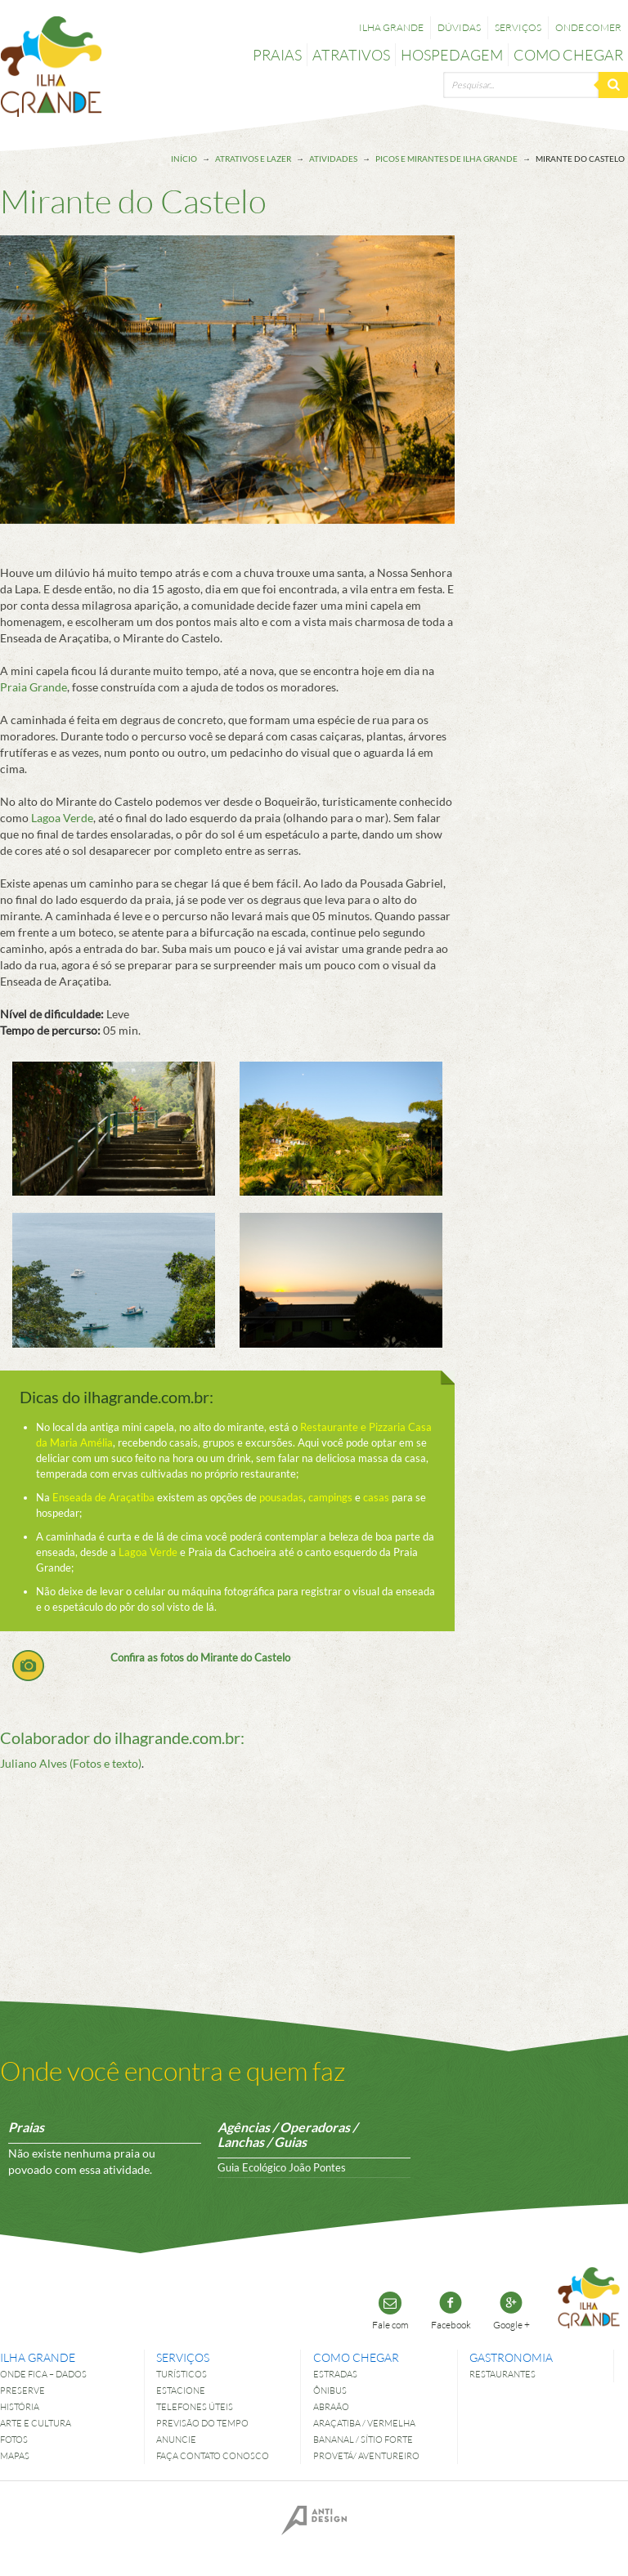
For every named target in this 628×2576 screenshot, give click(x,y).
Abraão (331, 2406)
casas (376, 1497)
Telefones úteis (194, 2406)
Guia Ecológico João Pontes (282, 2167)
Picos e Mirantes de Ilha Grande (446, 158)
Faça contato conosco (212, 2455)
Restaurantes (502, 2373)
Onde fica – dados (43, 2373)
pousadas (281, 1497)
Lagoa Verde (62, 818)
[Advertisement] (561, 477)
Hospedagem (452, 55)
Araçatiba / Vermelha (364, 2422)
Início (184, 158)
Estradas (335, 2373)
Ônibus (330, 2390)
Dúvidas (459, 27)
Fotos (14, 2439)
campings (330, 1497)
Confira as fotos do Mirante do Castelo (200, 1657)
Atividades (333, 158)
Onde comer (588, 27)
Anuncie (176, 2439)
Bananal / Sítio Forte (363, 2439)
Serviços (518, 27)
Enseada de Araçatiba (103, 1497)
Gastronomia (511, 2357)
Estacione (180, 2390)
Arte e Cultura (35, 2422)
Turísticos (181, 2373)
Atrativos (351, 55)
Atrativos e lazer (253, 158)
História (19, 2406)
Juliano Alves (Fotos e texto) (70, 1763)
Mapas (14, 2455)
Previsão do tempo (202, 2422)
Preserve (22, 2390)
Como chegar (568, 55)
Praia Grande (33, 687)
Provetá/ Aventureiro (366, 2455)
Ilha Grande (391, 27)
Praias (277, 55)
